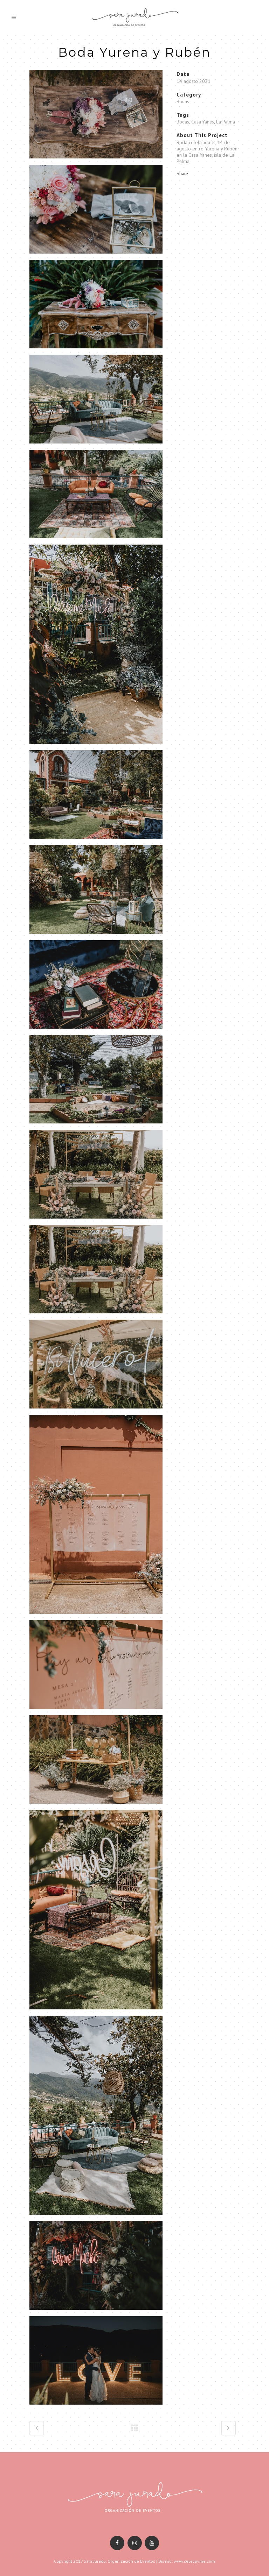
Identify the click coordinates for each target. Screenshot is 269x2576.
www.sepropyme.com (194, 2561)
